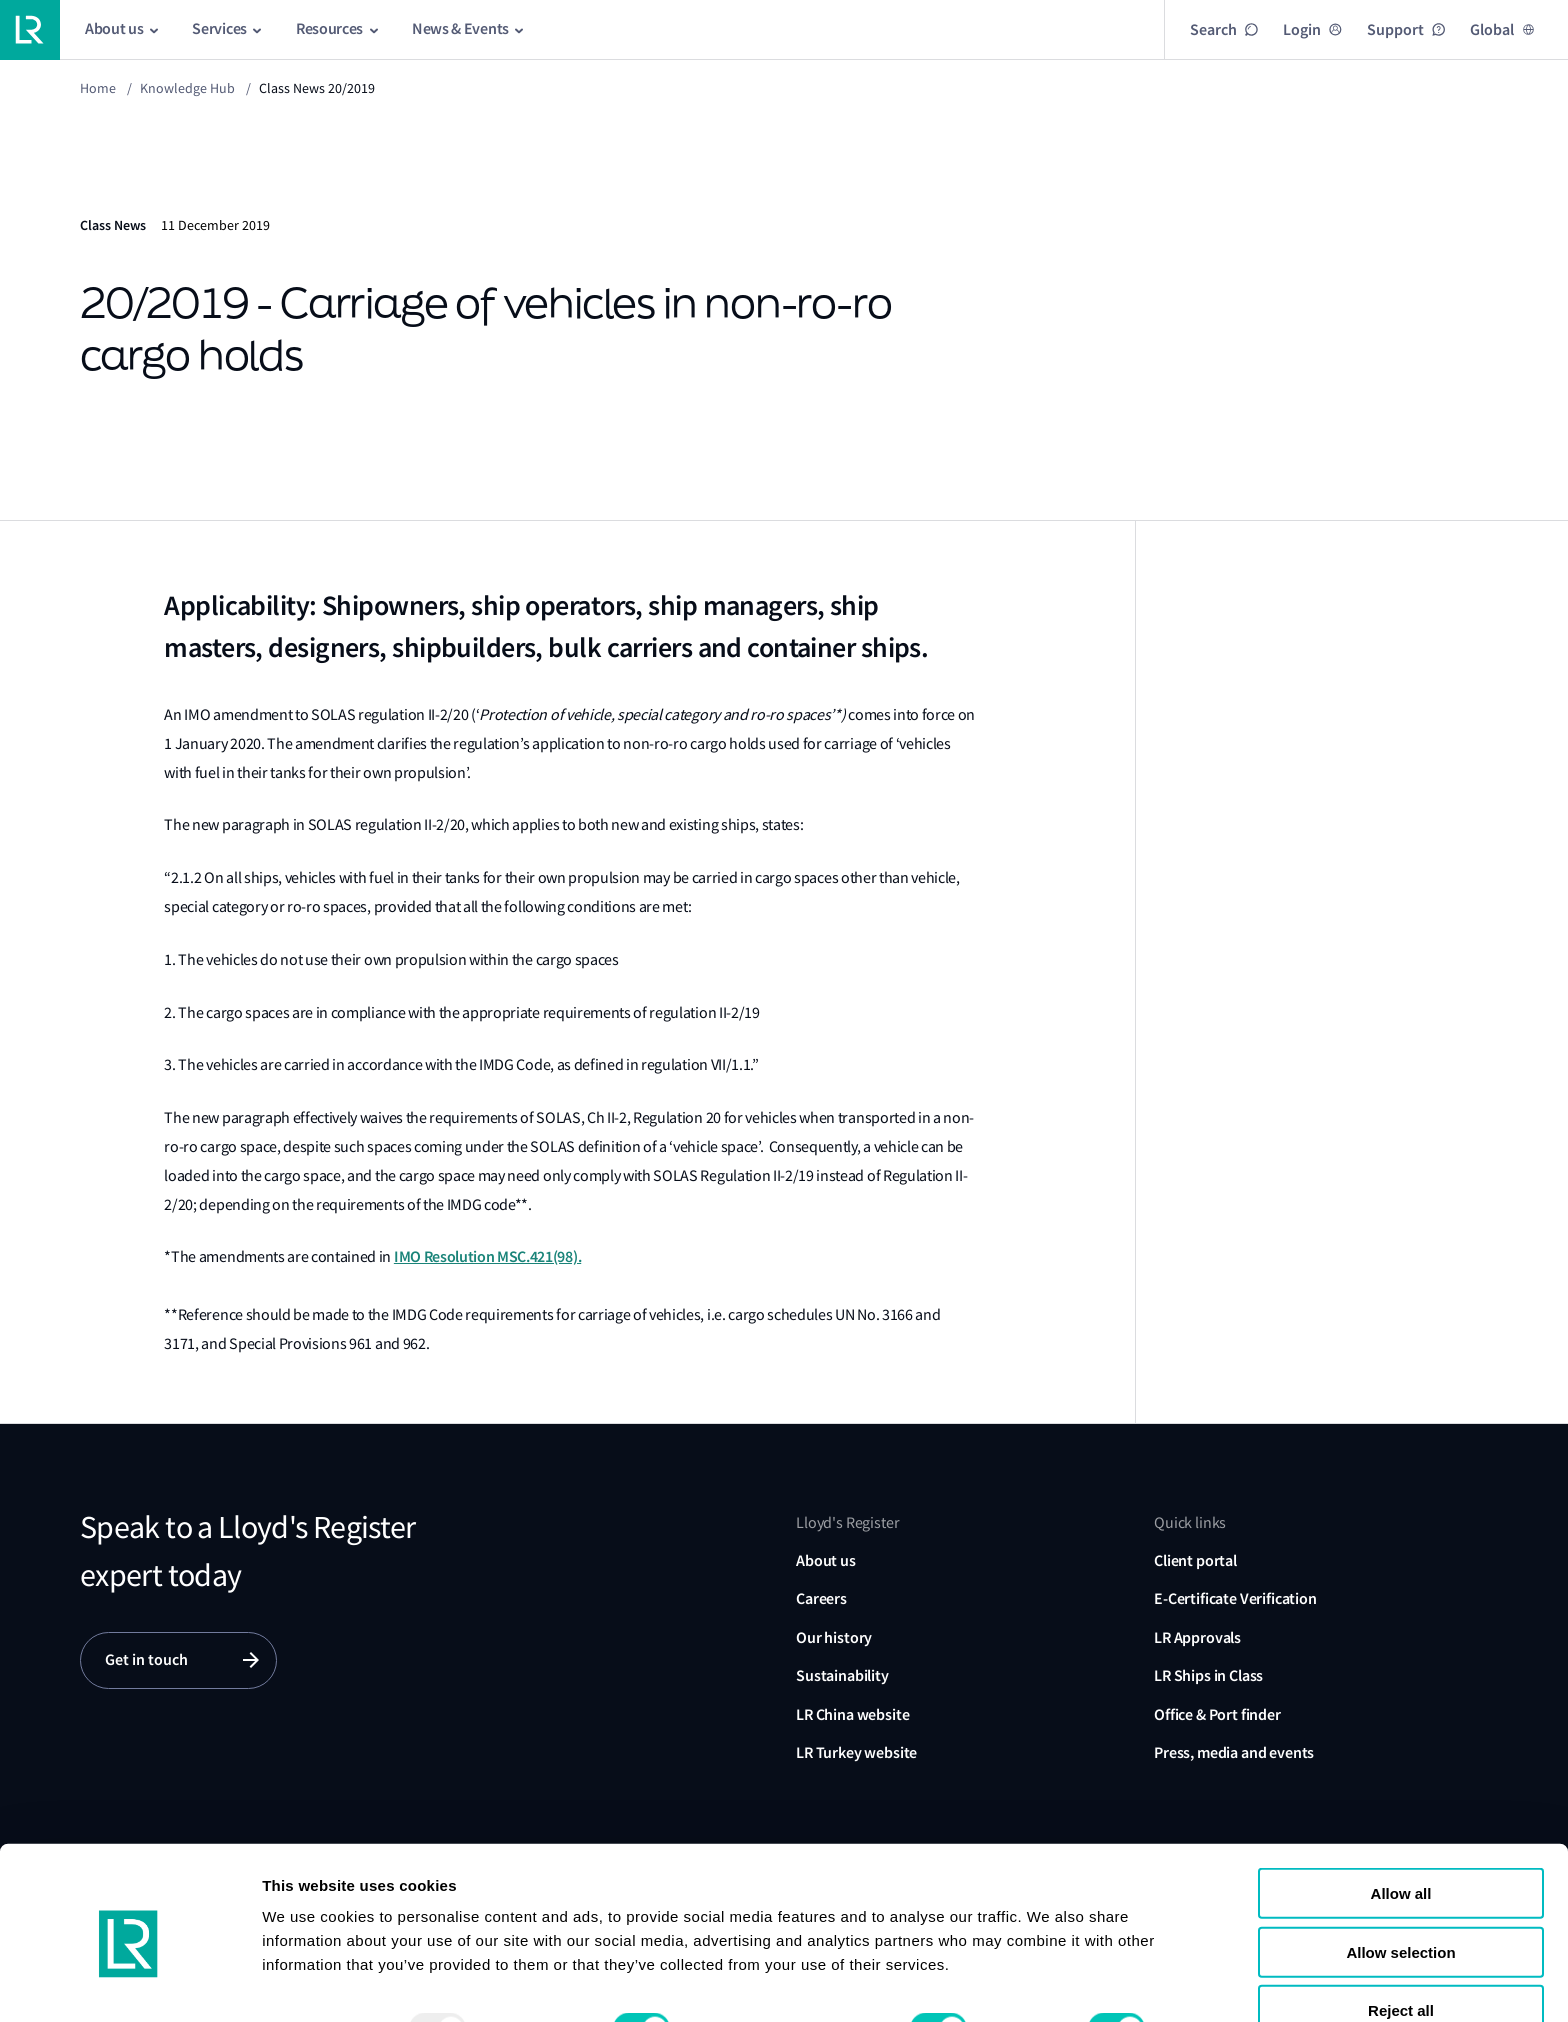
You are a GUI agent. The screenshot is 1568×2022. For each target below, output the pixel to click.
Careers (821, 1598)
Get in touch (146, 1660)
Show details (308, 1982)
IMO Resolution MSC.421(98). (487, 1256)
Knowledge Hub (187, 88)
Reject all (1401, 1933)
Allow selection (1400, 1875)
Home (98, 88)
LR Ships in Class (1208, 1675)
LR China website (852, 1714)
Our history (834, 1637)
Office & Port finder (1217, 1714)
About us (826, 1560)
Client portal (1195, 1560)
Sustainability (842, 1675)
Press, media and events (1234, 1752)
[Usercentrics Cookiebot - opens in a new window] (129, 1983)
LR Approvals (1197, 1637)
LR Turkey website (856, 1752)
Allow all (1401, 1816)
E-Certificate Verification (1235, 1598)
